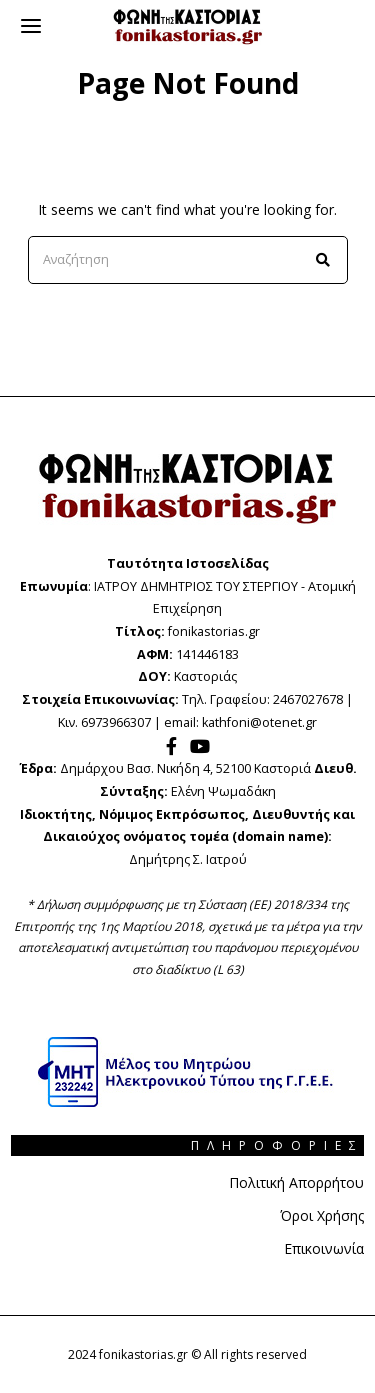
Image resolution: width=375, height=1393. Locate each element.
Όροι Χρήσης (322, 1215)
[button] (324, 260)
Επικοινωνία (324, 1248)
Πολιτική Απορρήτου (296, 1182)
